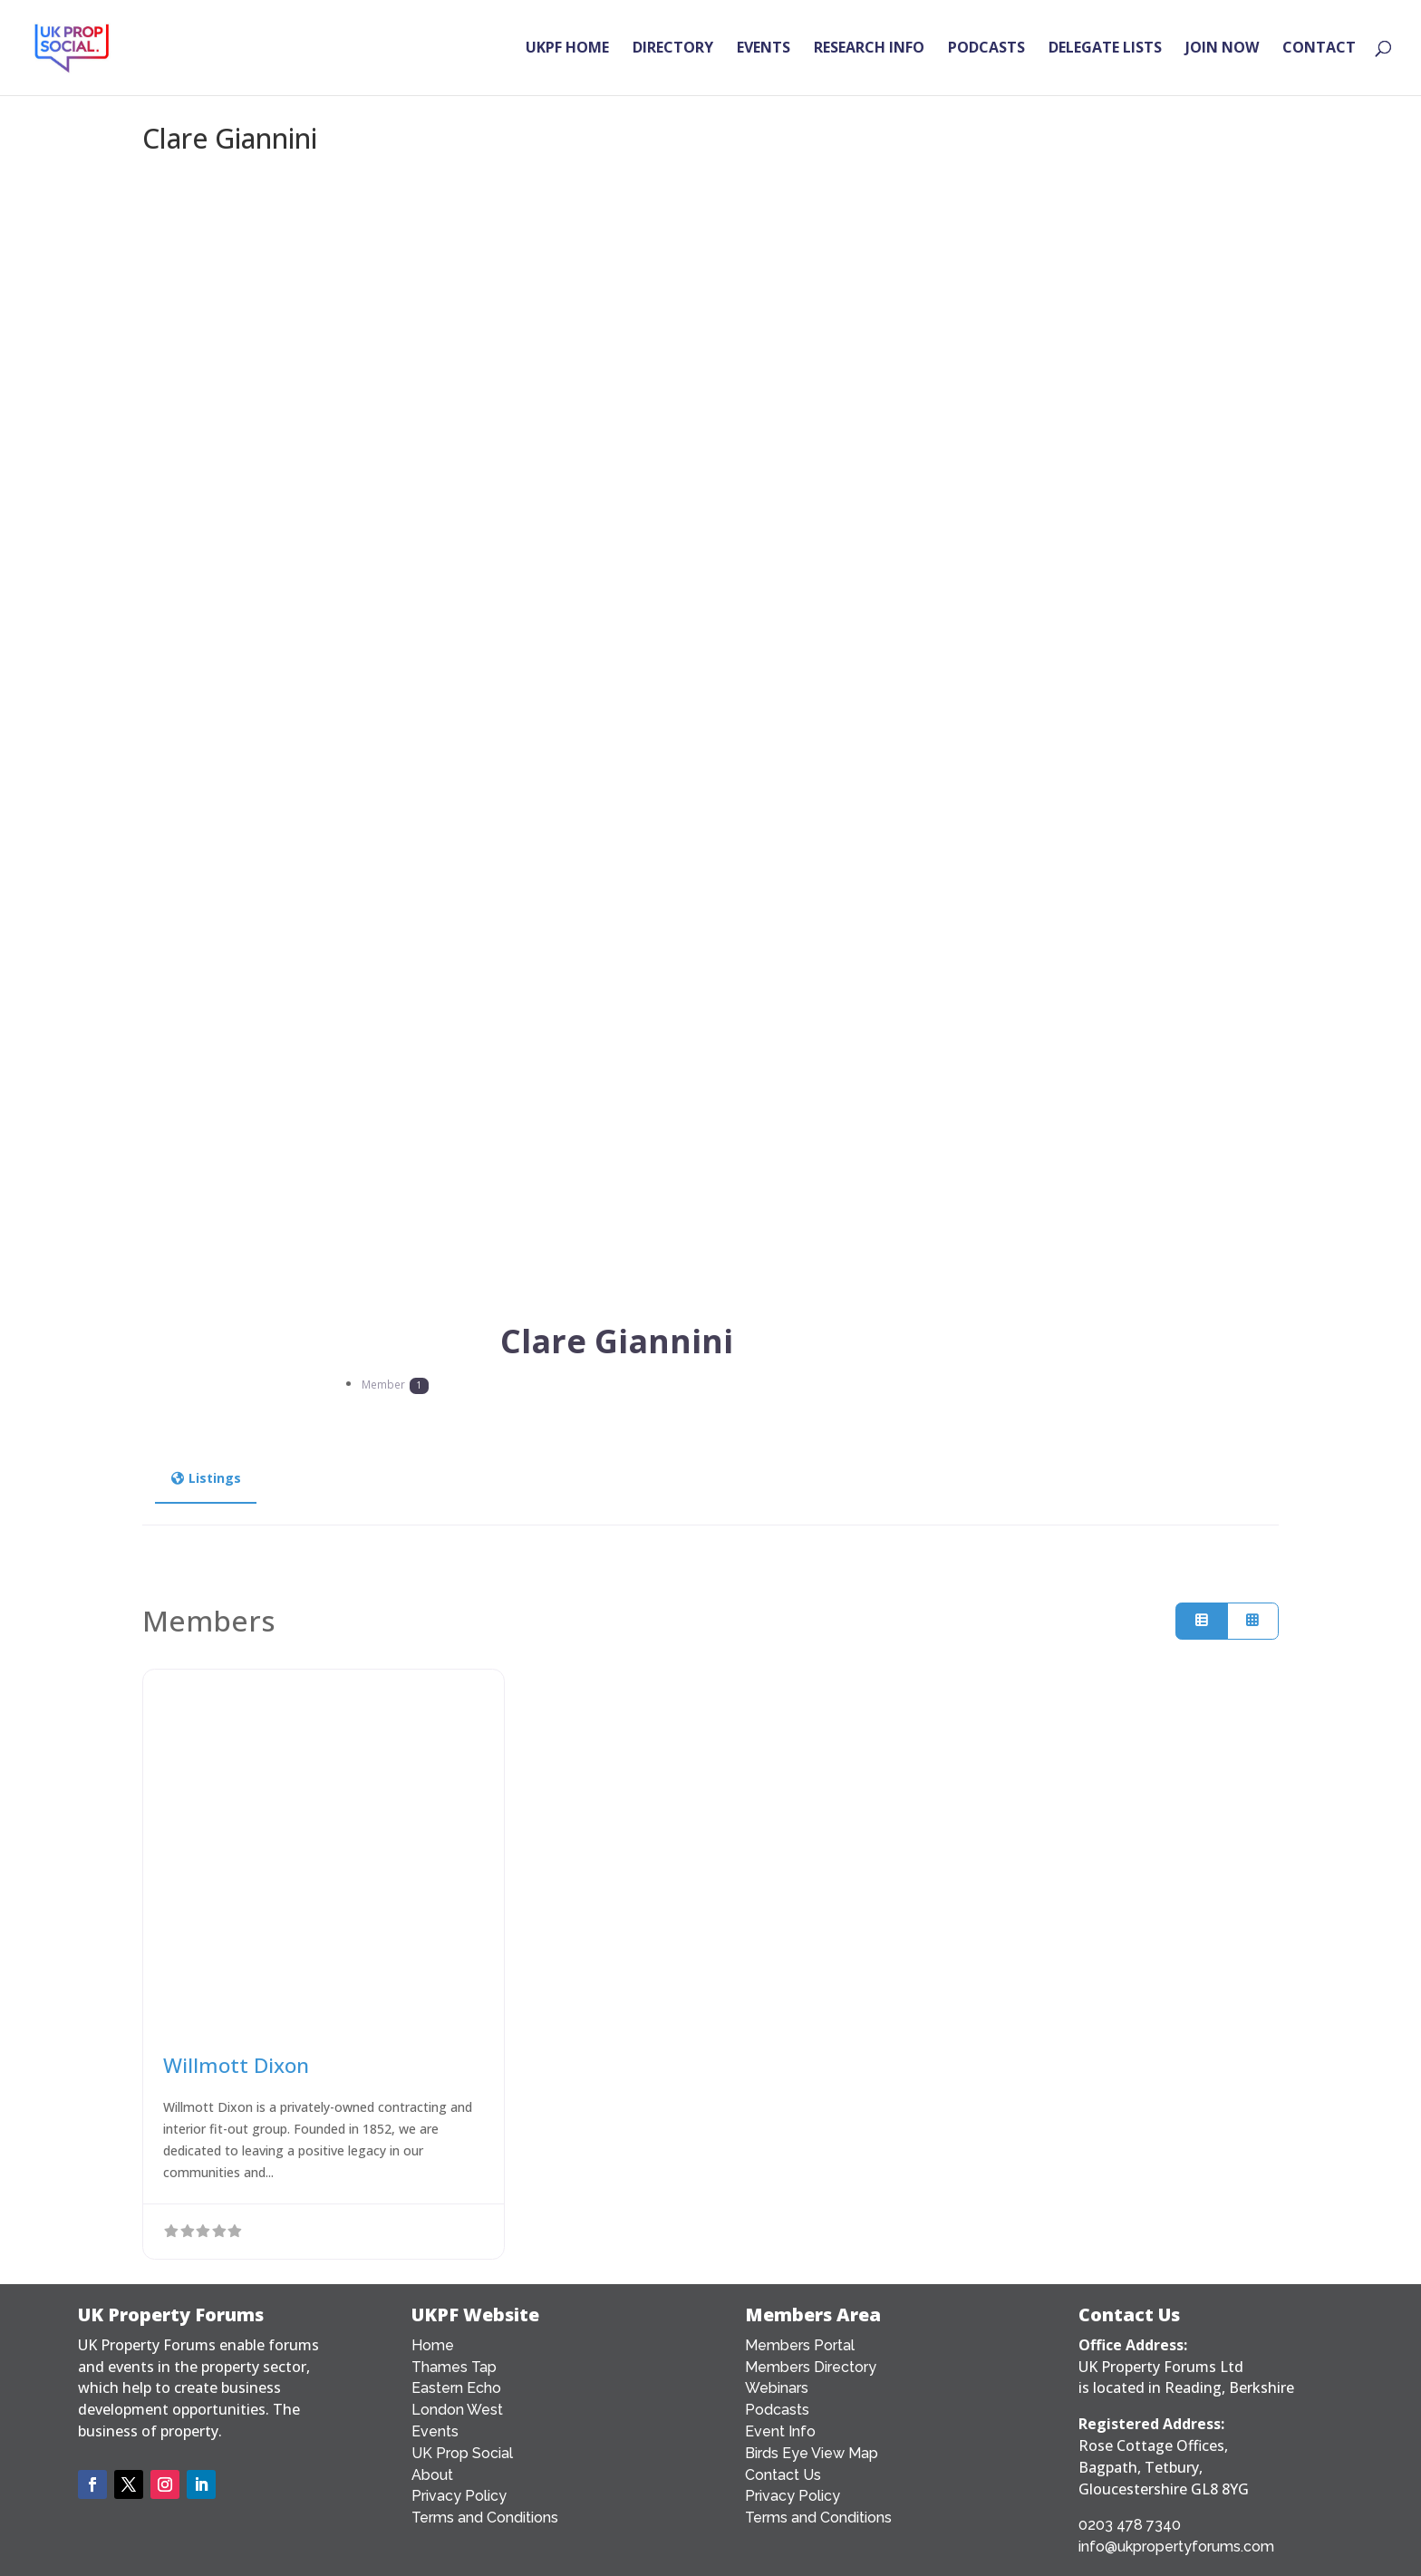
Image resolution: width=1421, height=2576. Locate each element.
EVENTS (763, 51)
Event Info (780, 2431)
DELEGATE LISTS (1105, 51)
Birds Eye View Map (811, 2453)
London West (457, 2409)
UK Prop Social (462, 2453)
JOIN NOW (1222, 51)
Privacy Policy (459, 2495)
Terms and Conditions (484, 2517)
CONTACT (1319, 51)
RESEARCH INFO (869, 51)
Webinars (776, 2388)
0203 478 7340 (1129, 2524)
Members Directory (810, 2367)
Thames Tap (454, 2367)
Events (435, 2431)
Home (432, 2345)
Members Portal (800, 2345)
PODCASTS (986, 51)
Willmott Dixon (236, 2065)
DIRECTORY (673, 51)
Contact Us (783, 2475)
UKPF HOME (567, 51)
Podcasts (777, 2409)
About (432, 2475)
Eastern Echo (456, 2388)
